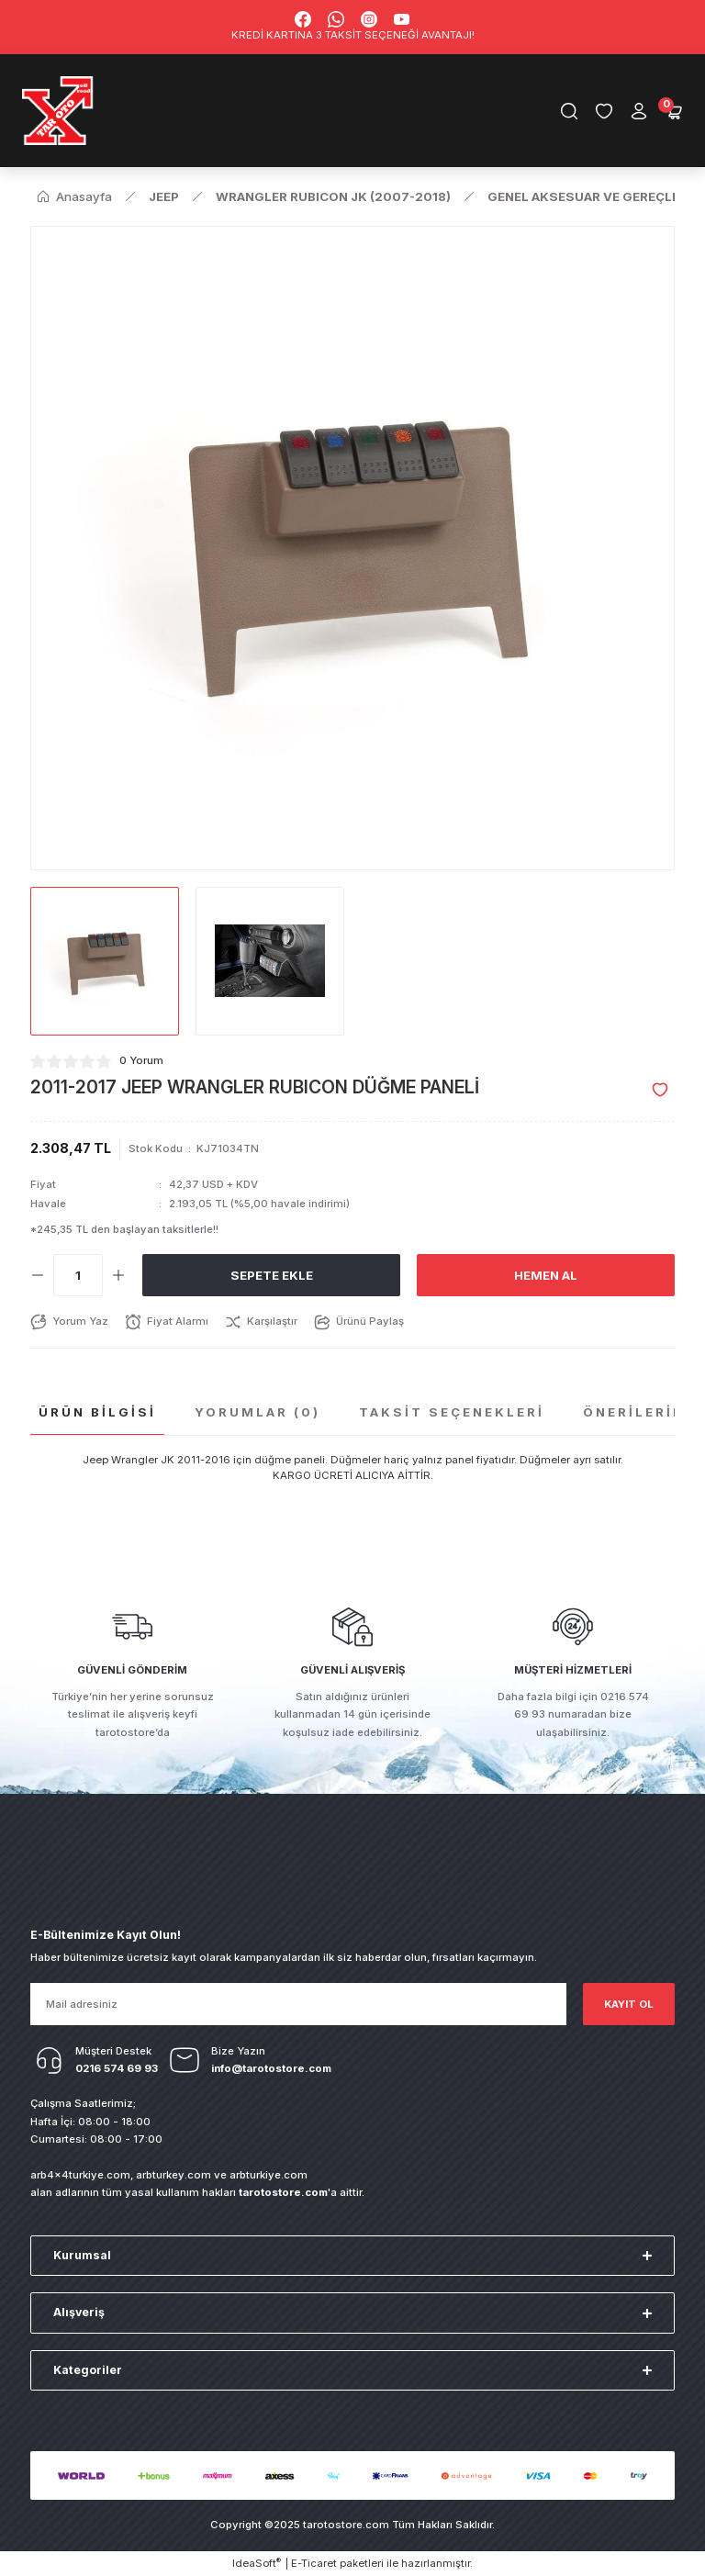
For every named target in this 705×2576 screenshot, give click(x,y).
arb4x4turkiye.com (80, 2174)
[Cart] (674, 111)
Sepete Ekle (271, 1275)
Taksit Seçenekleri (451, 1412)
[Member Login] (639, 111)
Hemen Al (545, 1275)
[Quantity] (78, 1275)
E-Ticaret (314, 2563)
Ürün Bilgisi (97, 1412)
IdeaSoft (256, 2563)
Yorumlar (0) (257, 1412)
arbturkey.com (173, 2174)
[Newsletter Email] (298, 2004)
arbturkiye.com (268, 2174)
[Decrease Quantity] (37, 1275)
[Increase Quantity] (118, 1275)
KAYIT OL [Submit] (629, 2004)
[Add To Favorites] (660, 1089)
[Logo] (58, 110)
